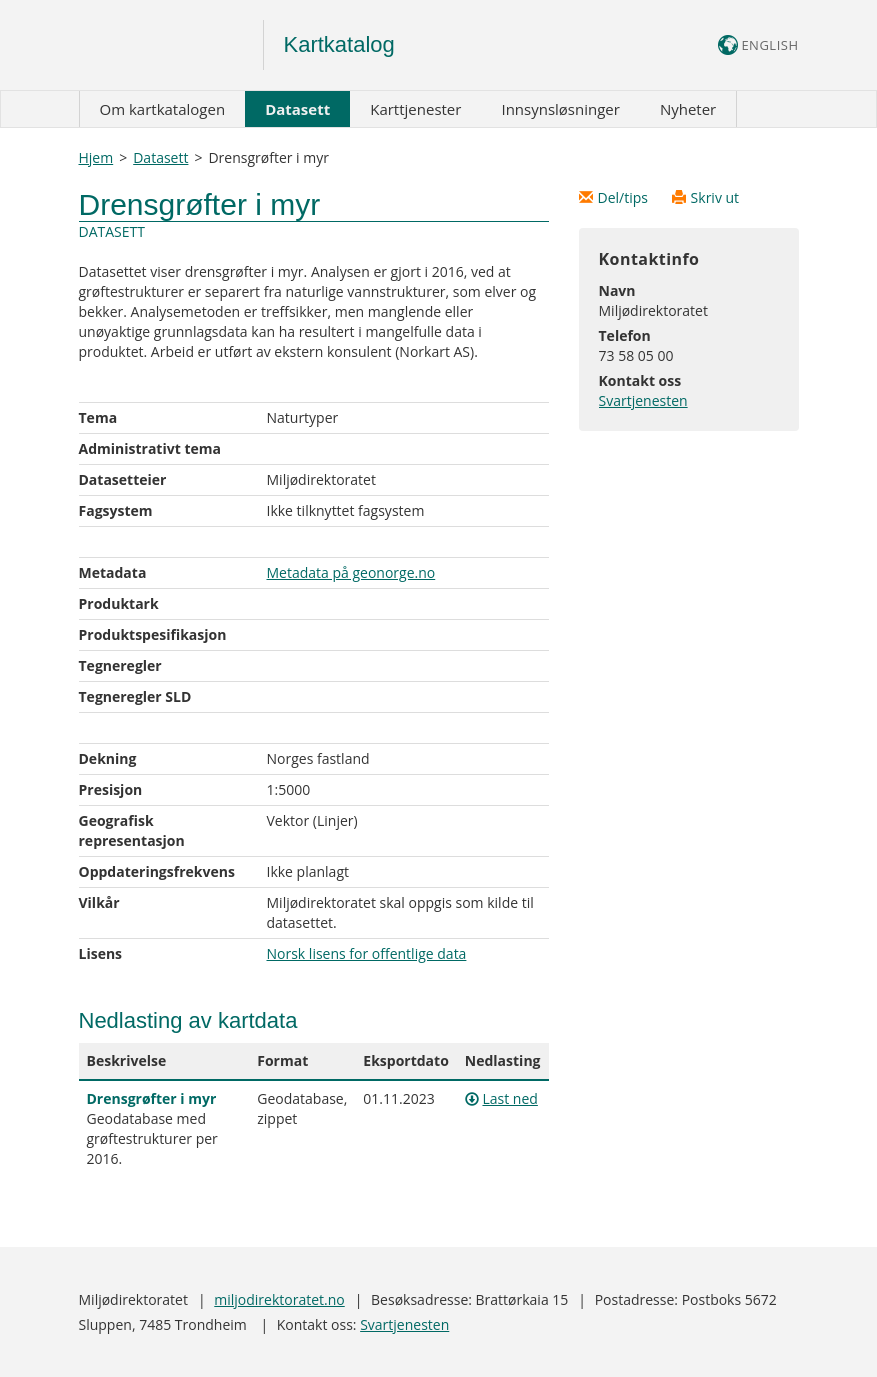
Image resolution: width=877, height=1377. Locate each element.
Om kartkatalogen (163, 109)
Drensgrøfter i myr (152, 1098)
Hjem (96, 157)
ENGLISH (758, 45)
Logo (171, 45)
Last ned (509, 1098)
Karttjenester (415, 109)
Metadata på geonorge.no (351, 572)
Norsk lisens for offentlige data (367, 953)
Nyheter (688, 109)
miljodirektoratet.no (279, 1299)
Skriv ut (706, 197)
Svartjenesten (643, 400)
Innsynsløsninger (560, 109)
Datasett (297, 109)
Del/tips (615, 197)
